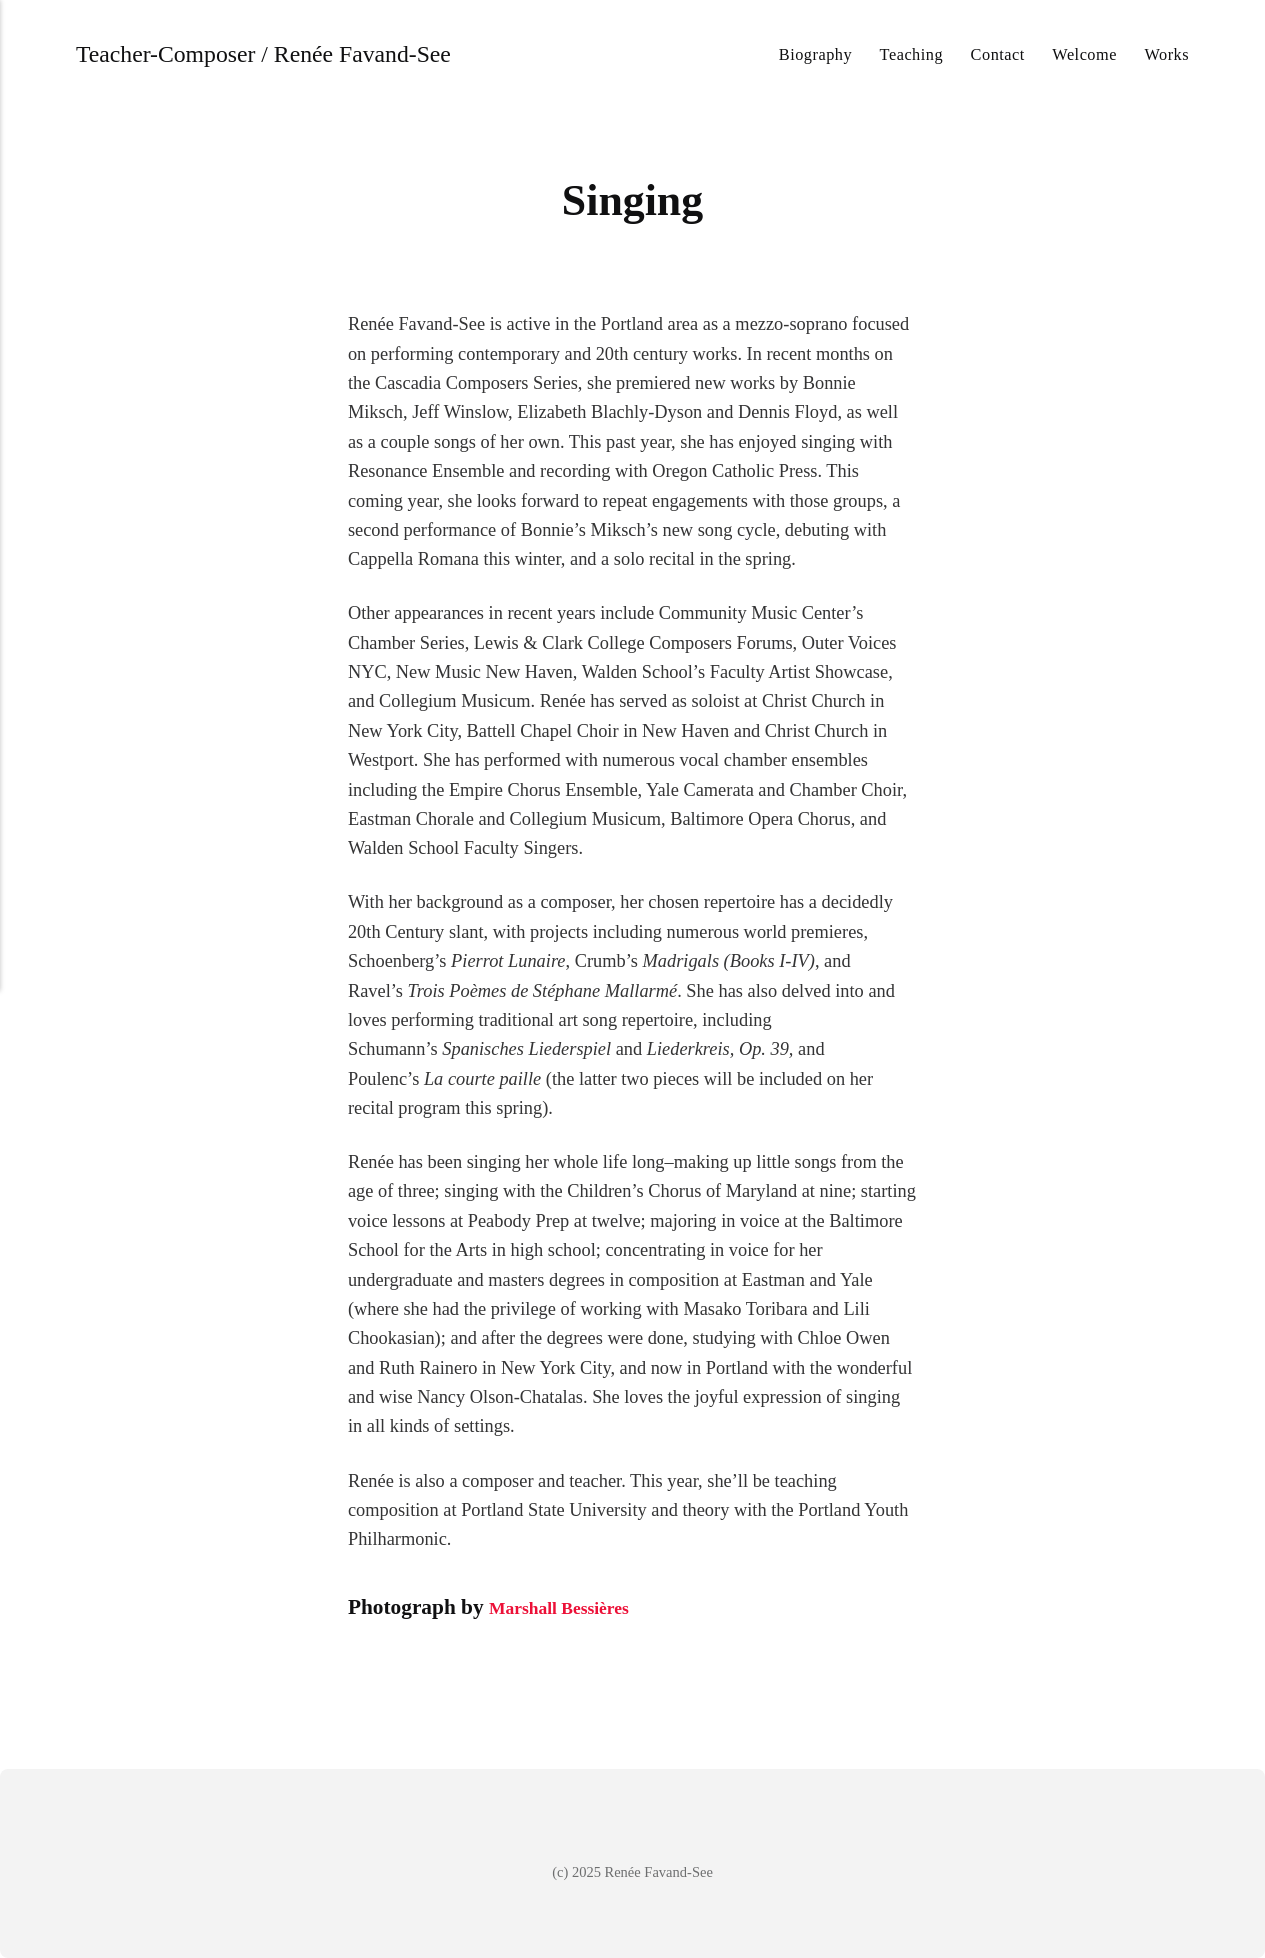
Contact (998, 54)
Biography (815, 54)
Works (1166, 54)
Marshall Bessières (574, 1607)
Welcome (1084, 54)
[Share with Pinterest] (386, 1671)
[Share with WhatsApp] (437, 1671)
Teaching (911, 54)
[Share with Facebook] (361, 1671)
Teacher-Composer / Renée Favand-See (282, 54)
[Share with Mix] (411, 1671)
